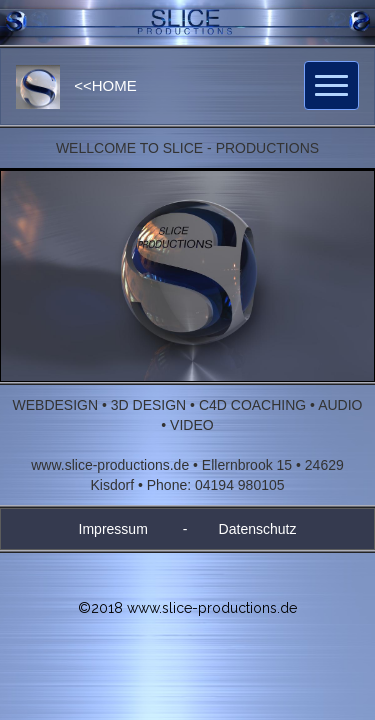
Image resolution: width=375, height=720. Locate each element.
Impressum (113, 529)
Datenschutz (258, 529)
